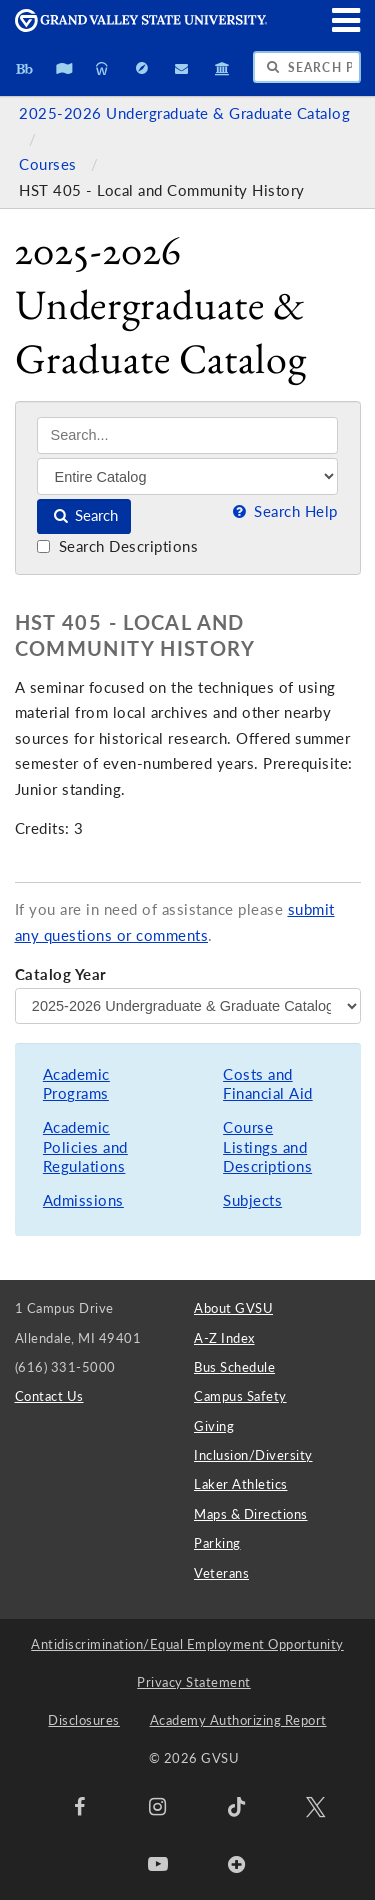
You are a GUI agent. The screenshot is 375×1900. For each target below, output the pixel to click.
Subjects (252, 1200)
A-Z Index (224, 1338)
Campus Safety (240, 1396)
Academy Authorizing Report (238, 1720)
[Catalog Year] (188, 1006)
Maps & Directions (251, 1514)
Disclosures (84, 1720)
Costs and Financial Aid (268, 1084)
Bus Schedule (234, 1367)
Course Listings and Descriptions (267, 1147)
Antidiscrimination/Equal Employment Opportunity (187, 1644)
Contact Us (49, 1396)
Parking (217, 1543)
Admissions (83, 1200)
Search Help (283, 511)
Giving (214, 1426)
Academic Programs (76, 1084)
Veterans (221, 1573)
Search (84, 515)
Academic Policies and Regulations (85, 1147)
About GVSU (233, 1308)
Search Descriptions (117, 546)
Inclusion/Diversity (253, 1455)
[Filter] (187, 476)
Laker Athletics (241, 1484)
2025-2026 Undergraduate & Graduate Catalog (184, 113)
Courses (50, 164)
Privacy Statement (194, 1682)
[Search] (187, 435)
